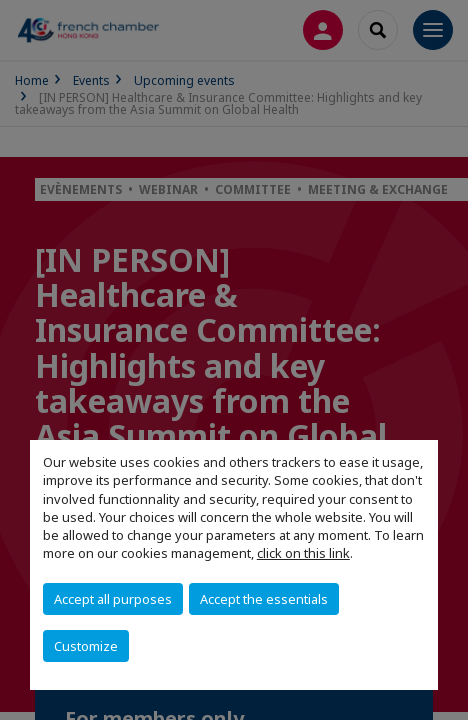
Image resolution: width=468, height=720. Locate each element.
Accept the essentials (264, 599)
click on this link (303, 553)
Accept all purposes (113, 599)
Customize (86, 646)
